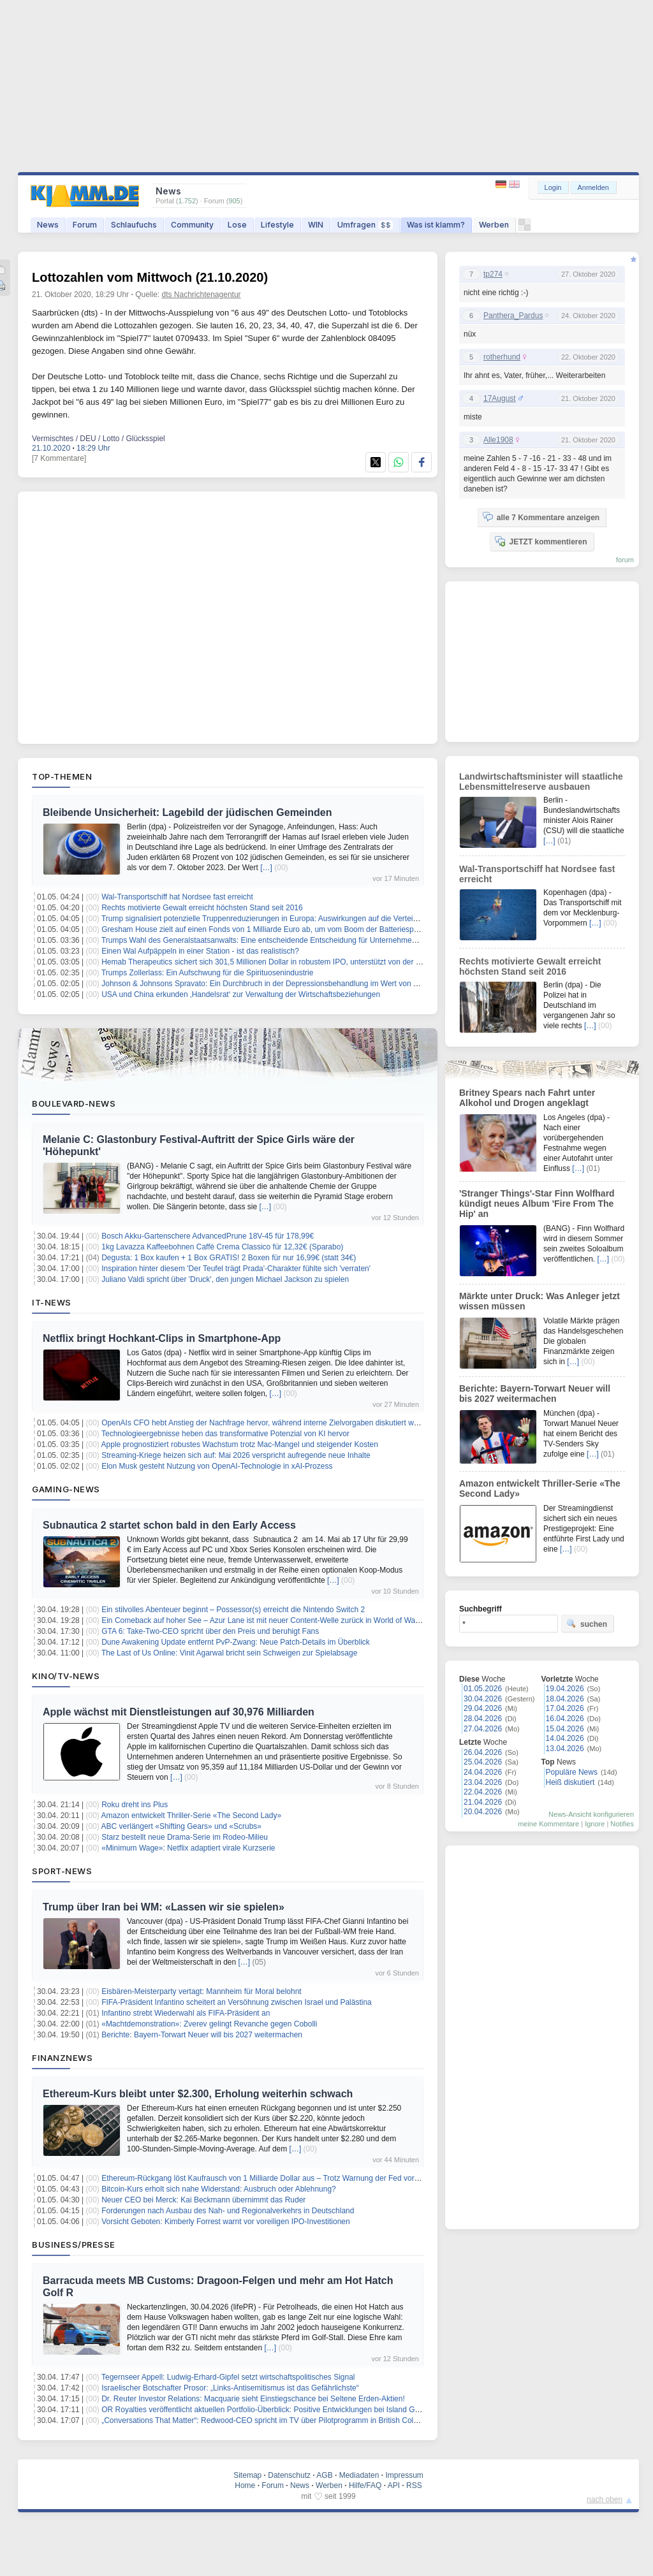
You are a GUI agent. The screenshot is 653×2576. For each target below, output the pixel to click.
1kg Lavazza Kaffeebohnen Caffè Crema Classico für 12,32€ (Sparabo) (222, 1246)
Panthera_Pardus (513, 315)
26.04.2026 (483, 1752)
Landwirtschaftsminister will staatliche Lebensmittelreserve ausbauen (541, 781)
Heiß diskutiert (570, 1782)
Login (553, 187)
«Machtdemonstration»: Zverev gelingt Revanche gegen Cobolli (209, 2023)
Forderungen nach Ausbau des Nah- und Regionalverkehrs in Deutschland (227, 2210)
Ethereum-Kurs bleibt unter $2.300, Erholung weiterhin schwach (198, 2093)
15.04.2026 (565, 1728)
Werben (494, 224)
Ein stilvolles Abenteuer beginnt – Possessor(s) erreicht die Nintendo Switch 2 (233, 1609)
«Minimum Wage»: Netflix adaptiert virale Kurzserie (188, 1848)
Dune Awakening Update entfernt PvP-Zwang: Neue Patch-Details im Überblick (235, 1642)
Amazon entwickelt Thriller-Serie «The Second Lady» (191, 1815)
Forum (85, 224)
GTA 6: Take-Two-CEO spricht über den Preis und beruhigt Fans (210, 1631)
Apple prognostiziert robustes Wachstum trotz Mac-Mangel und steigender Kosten (239, 1444)
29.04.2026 (483, 1708)
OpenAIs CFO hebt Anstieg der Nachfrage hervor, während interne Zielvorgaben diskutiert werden (267, 1422)
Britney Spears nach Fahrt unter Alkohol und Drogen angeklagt (527, 1098)
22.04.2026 (483, 1791)
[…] (266, 867)
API (394, 2485)
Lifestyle (277, 224)
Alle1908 (498, 439)
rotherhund (501, 357)
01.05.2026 (483, 1688)
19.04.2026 (565, 1688)
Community (192, 224)
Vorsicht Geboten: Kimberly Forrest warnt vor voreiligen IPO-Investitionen (225, 2221)
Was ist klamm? (436, 224)
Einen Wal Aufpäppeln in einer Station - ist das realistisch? (200, 951)
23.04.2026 (483, 1782)
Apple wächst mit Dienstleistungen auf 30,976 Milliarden (178, 1711)
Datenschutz (289, 2475)
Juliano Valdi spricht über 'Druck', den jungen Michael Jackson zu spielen (225, 1279)
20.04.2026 (483, 1811)
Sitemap (247, 2475)
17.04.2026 (565, 1708)
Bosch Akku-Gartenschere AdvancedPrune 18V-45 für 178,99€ (207, 1236)
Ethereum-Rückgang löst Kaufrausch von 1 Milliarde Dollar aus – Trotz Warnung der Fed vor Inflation (272, 2178)
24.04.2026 (483, 1772)
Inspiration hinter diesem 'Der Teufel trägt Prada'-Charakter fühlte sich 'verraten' (236, 1268)
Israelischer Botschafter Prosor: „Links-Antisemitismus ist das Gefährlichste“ (229, 2387)
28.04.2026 (483, 1718)
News (48, 224)
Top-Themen (62, 776)
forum (625, 560)
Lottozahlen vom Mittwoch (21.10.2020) (150, 277)
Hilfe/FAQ (365, 2485)
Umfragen (365, 224)
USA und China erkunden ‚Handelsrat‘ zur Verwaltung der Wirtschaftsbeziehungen (240, 994)
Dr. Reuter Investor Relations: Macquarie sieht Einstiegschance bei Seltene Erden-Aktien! (253, 2398)
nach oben (604, 2499)
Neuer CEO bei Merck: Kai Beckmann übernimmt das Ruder (203, 2199)
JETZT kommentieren (541, 541)
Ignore (595, 1824)
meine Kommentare (548, 1824)
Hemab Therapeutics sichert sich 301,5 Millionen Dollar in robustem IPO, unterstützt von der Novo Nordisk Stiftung (295, 961)
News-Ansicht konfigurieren (591, 1814)
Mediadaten (359, 2475)
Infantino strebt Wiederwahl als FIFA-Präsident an (185, 2013)
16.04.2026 (565, 1718)
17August (499, 398)
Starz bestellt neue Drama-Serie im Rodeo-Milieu (184, 1837)
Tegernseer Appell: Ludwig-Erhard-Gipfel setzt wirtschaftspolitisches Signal (228, 2377)
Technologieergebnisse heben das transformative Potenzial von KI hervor (225, 1433)
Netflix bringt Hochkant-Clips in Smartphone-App (162, 1338)
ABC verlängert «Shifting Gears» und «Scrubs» (181, 1826)
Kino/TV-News (65, 1676)
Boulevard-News (73, 1103)
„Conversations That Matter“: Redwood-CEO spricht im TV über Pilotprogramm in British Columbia (267, 2420)
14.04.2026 (565, 1738)
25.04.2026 (483, 1761)
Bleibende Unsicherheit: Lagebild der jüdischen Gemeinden (187, 812)
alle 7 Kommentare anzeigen (541, 517)
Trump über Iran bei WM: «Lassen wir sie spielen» (163, 1907)
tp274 (493, 274)
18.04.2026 (565, 1698)
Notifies (622, 1824)
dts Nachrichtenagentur (201, 294)
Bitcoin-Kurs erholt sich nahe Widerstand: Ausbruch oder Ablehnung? (218, 2189)
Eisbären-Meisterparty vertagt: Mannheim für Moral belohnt (201, 1991)
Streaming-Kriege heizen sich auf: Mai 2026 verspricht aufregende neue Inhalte (236, 1455)
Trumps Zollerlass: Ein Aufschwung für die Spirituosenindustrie (207, 972)
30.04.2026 (483, 1698)
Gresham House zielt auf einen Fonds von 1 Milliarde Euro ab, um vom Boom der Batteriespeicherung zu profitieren (297, 929)
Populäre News (572, 1772)
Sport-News (62, 1871)
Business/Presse (73, 2244)
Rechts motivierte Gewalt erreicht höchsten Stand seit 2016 (202, 907)
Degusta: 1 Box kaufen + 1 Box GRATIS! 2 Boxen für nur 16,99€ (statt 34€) (228, 1257)
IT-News (51, 1302)
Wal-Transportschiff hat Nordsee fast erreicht (177, 896)
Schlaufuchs (134, 224)
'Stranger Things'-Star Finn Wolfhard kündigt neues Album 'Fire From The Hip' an (537, 1203)
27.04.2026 (483, 1728)
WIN (315, 224)
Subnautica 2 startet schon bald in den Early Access (169, 1525)
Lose (237, 224)
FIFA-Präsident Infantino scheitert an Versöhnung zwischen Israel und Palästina (236, 2002)
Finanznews (62, 2058)
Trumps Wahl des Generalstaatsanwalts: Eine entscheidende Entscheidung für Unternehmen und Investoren (285, 940)
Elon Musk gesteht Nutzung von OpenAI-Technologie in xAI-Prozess (216, 1466)
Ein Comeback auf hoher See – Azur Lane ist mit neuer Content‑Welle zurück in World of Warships (268, 1620)
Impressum (404, 2475)
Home (245, 2485)
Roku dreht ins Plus (134, 1804)
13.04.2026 (565, 1748)
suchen (586, 1624)
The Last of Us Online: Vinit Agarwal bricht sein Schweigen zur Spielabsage (229, 1652)
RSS (414, 2485)
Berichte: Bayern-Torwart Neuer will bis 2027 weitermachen (201, 2034)
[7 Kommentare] (59, 458)
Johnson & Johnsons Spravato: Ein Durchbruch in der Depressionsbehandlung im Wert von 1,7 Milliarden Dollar (291, 983)
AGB (324, 2475)
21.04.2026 (483, 1802)
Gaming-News (66, 1489)
